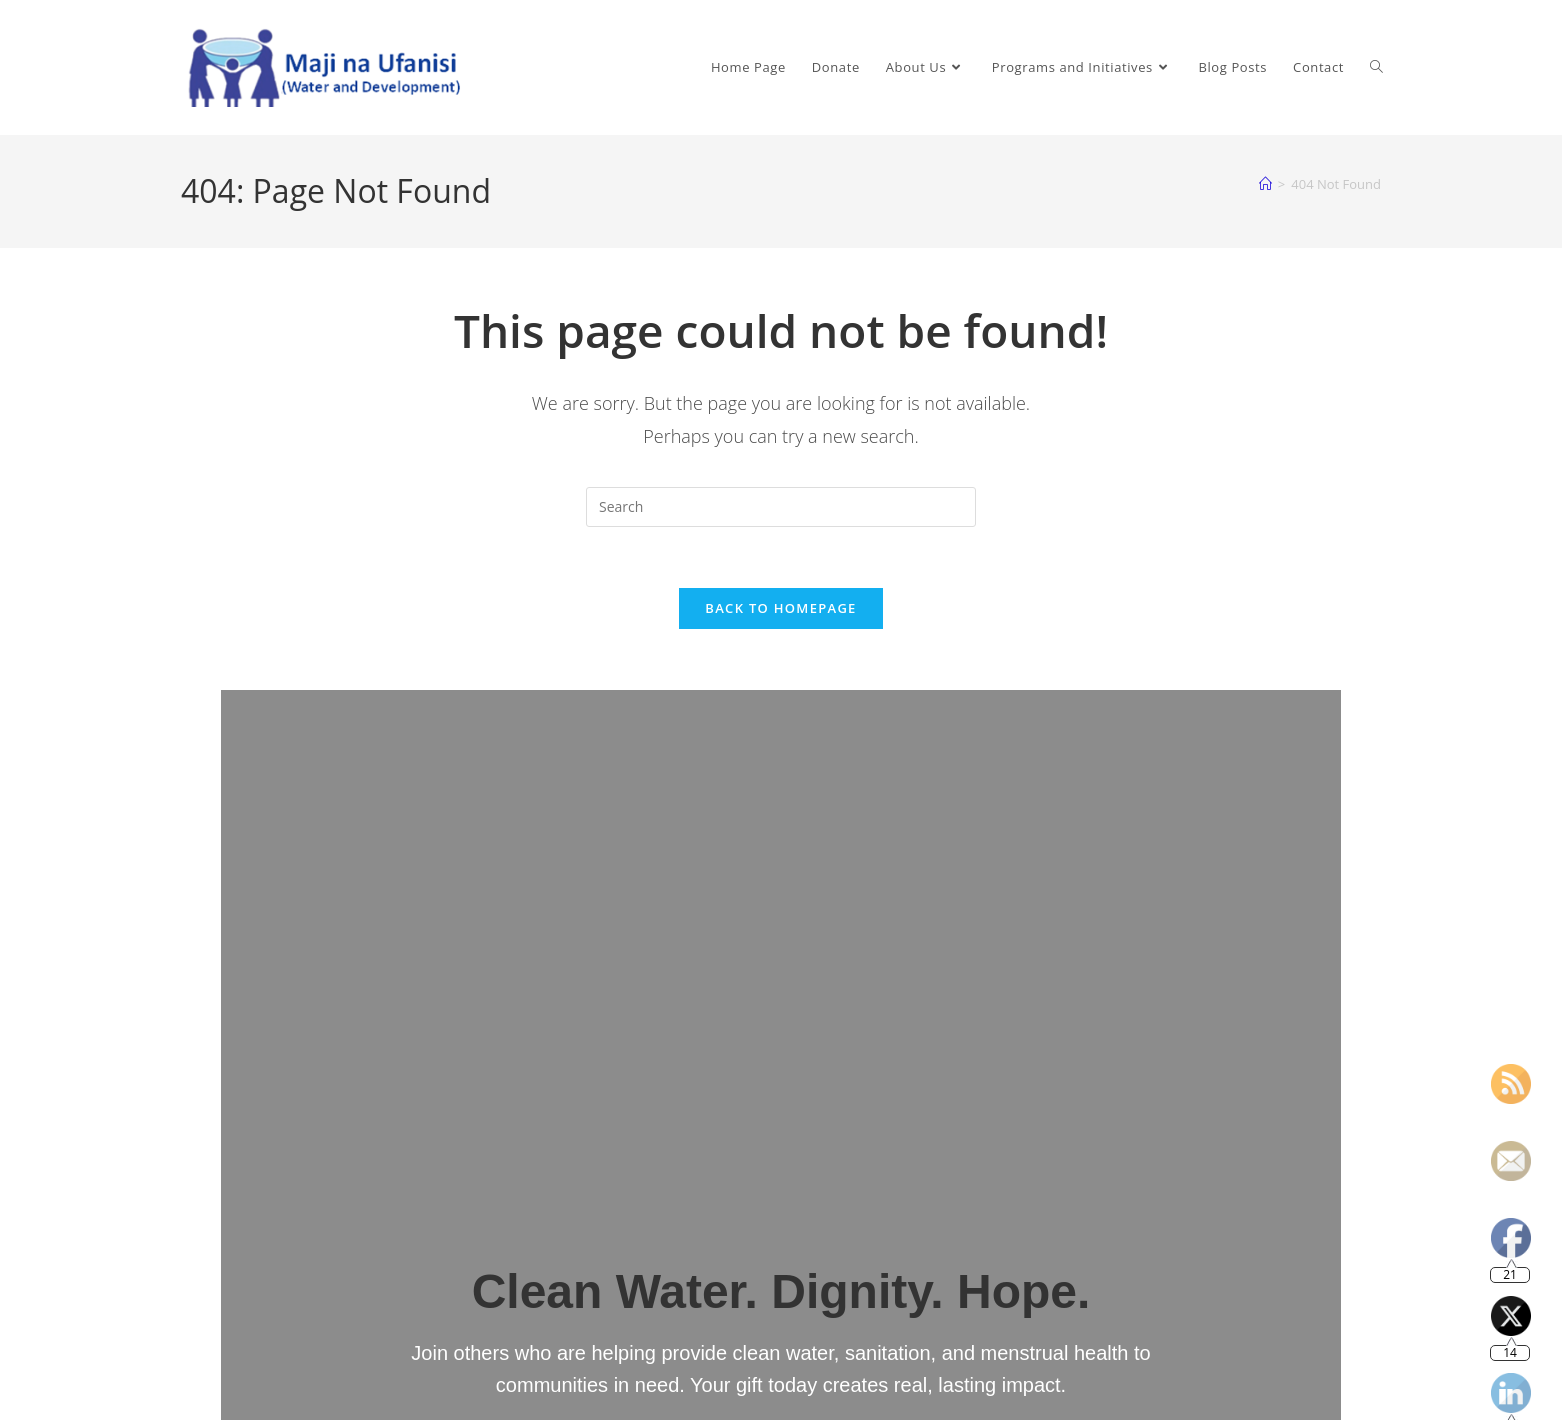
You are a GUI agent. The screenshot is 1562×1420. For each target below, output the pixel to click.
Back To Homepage (780, 608)
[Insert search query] (781, 507)
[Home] (1265, 184)
